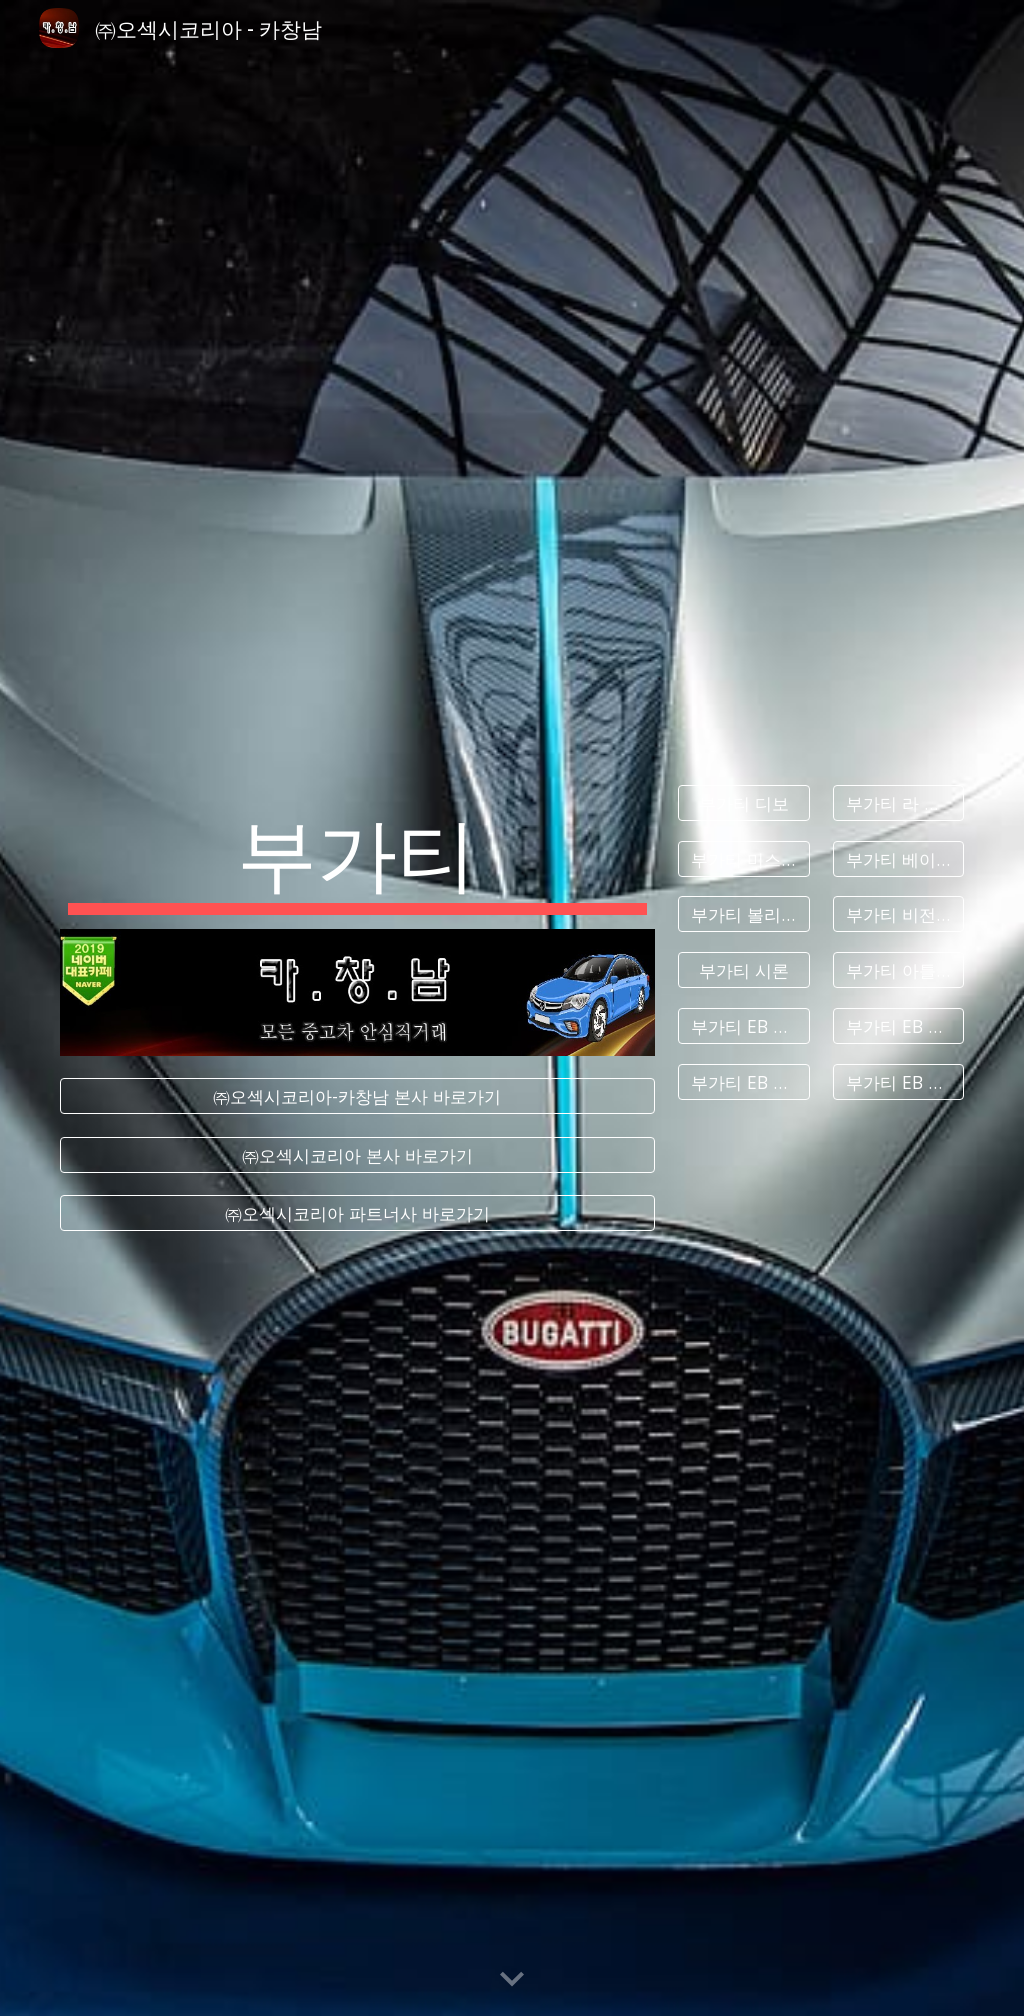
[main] (357, 857)
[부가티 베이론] (898, 858)
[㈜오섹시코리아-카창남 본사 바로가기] (357, 1096)
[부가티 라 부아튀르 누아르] (898, 803)
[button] (512, 1980)
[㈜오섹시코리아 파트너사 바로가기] (357, 1213)
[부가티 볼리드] (743, 914)
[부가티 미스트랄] (743, 858)
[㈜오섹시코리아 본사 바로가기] (357, 1154)
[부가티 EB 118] (743, 1081)
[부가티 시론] (743, 970)
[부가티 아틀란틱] (898, 970)
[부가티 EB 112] (898, 1026)
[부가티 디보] (743, 803)
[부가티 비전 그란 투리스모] (898, 914)
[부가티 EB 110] (743, 1026)
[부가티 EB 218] (898, 1081)
